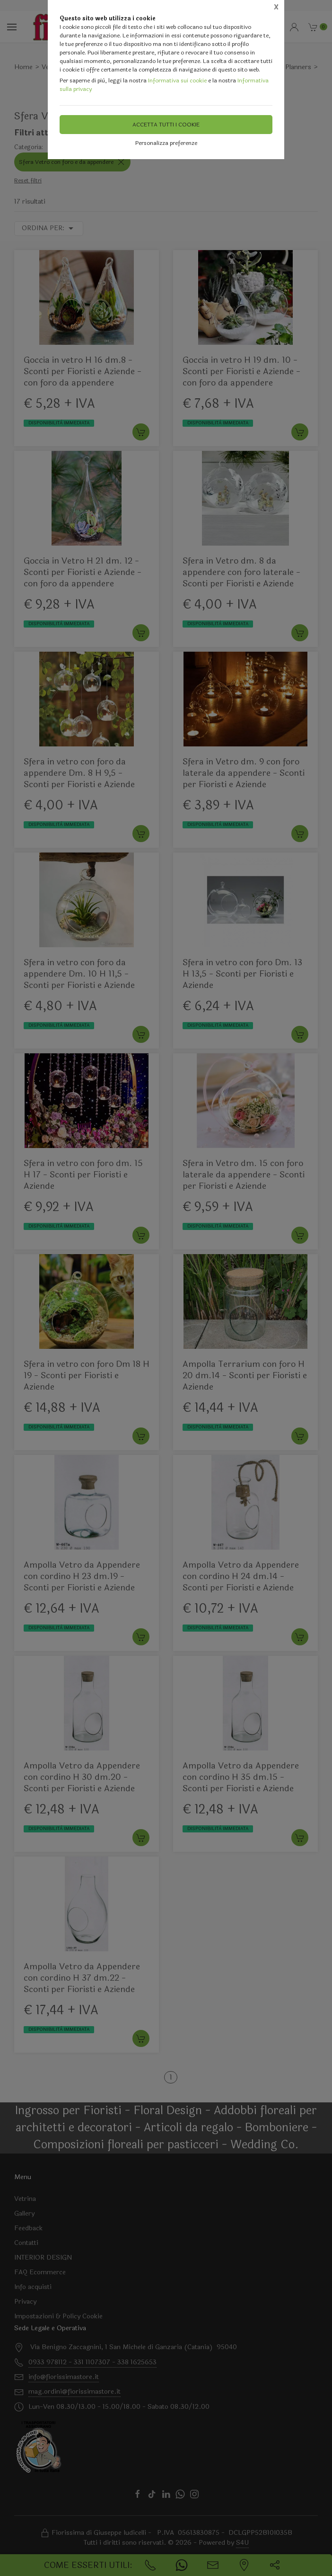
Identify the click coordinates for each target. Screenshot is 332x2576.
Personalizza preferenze (166, 143)
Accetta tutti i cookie (166, 124)
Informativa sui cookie (177, 80)
